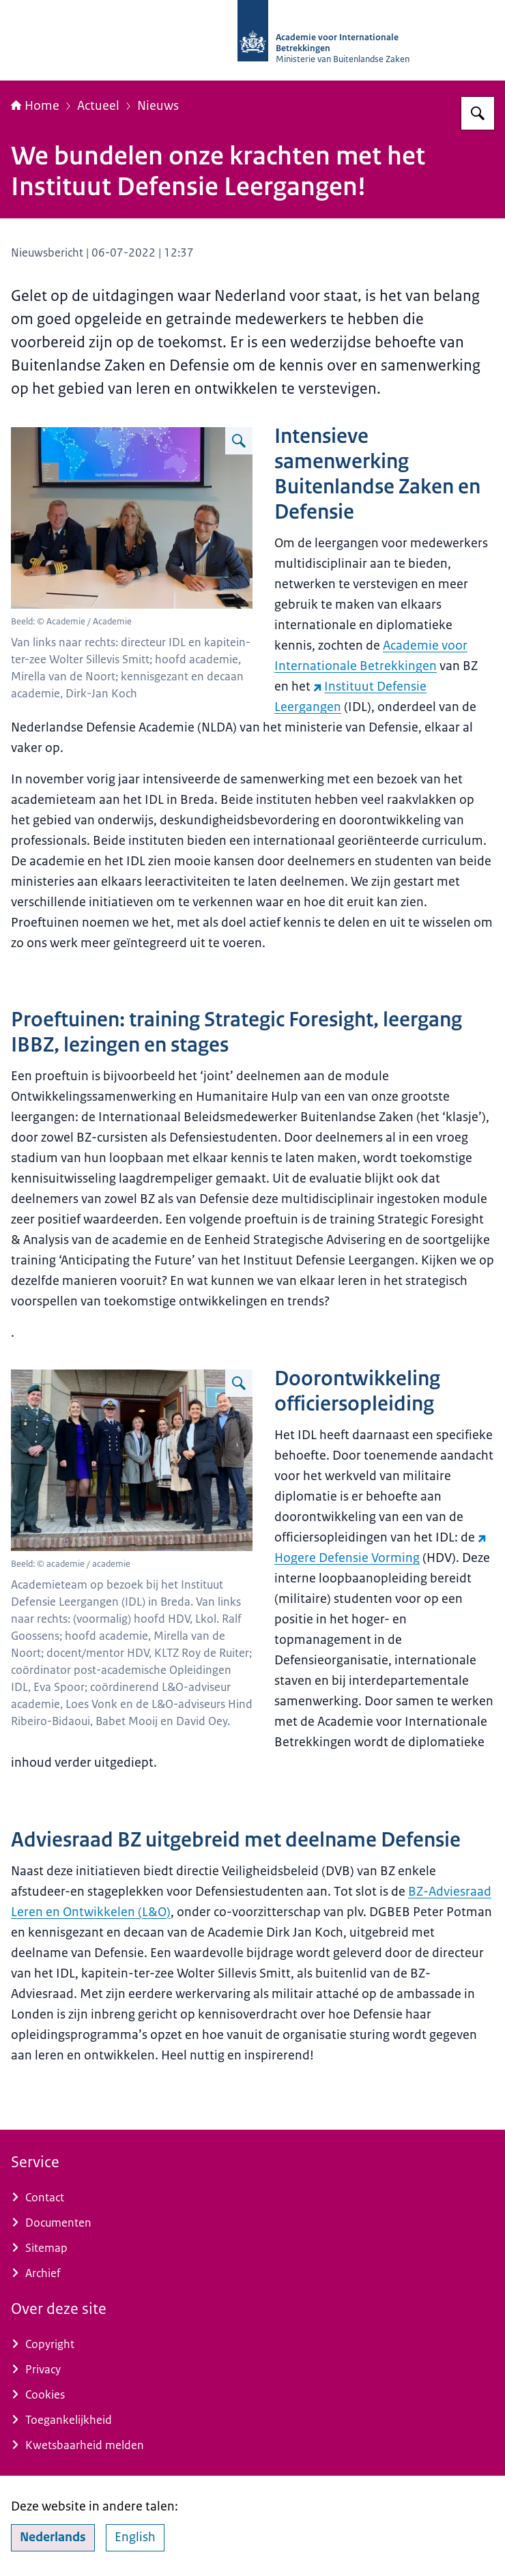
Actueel (98, 106)
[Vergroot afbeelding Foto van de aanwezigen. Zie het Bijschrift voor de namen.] (238, 440)
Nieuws (158, 106)
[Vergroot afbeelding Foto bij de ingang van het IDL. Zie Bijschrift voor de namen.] (238, 1383)
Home (35, 106)
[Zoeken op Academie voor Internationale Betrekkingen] (477, 113)
